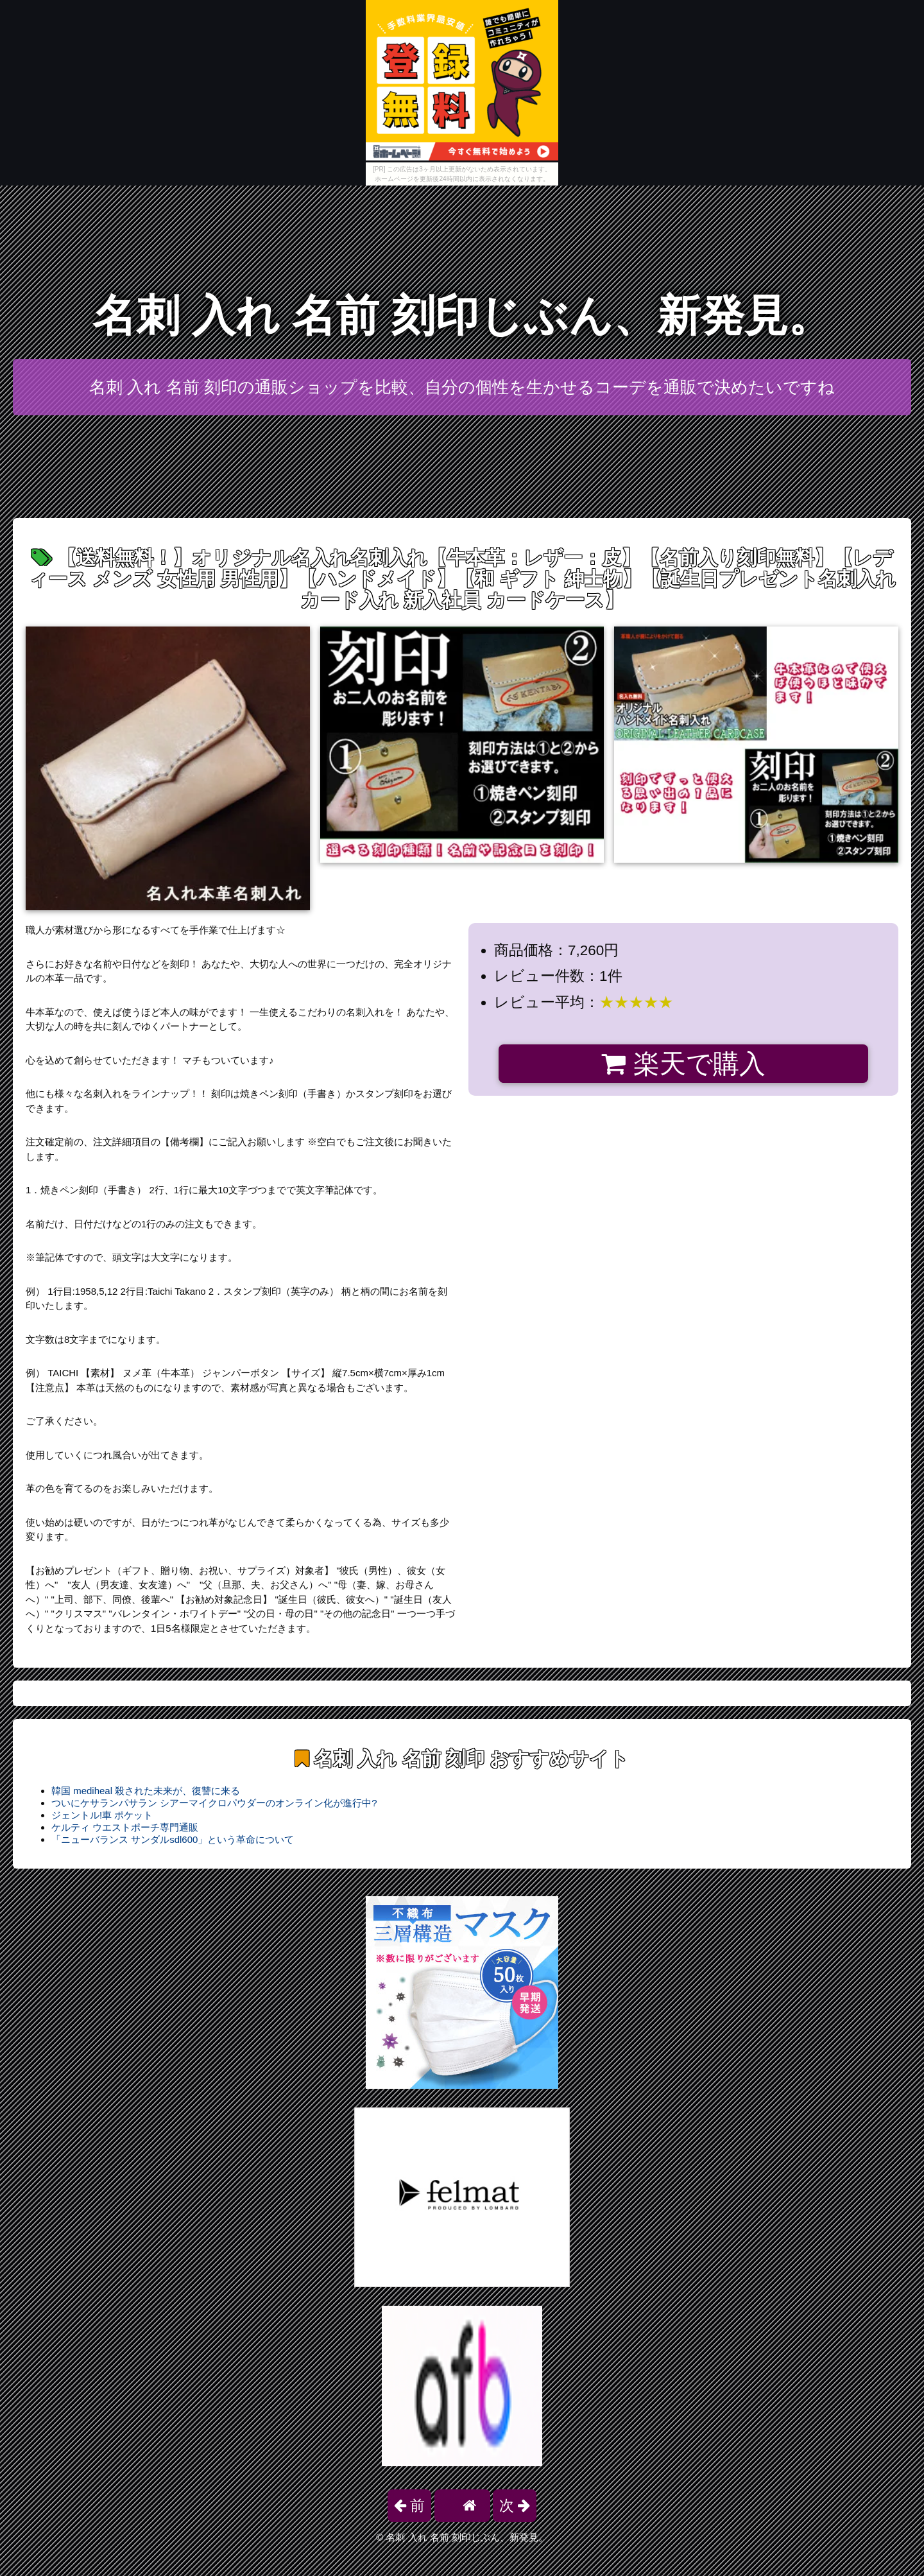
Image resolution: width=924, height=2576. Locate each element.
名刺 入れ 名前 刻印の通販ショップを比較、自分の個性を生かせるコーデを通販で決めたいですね (462, 387)
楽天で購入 (683, 1063)
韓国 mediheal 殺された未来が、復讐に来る (145, 1790)
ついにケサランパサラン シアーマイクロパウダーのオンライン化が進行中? (214, 1802)
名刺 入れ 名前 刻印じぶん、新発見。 (462, 315)
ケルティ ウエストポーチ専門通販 (124, 1827)
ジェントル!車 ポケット (102, 1815)
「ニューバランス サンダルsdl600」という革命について (172, 1839)
